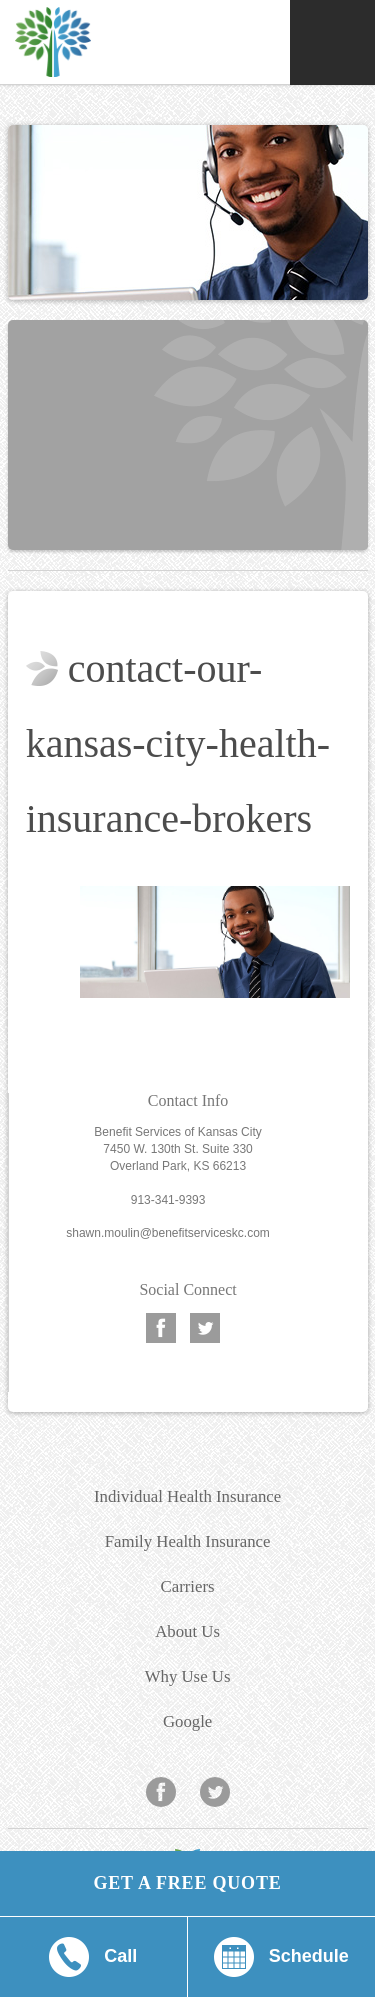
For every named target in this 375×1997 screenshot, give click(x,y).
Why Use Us (188, 1676)
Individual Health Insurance (187, 1496)
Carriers (188, 1586)
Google (187, 1721)
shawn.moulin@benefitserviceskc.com (168, 1233)
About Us (187, 1631)
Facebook (161, 1327)
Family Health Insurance (188, 1541)
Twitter (205, 1327)
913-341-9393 (168, 1200)
